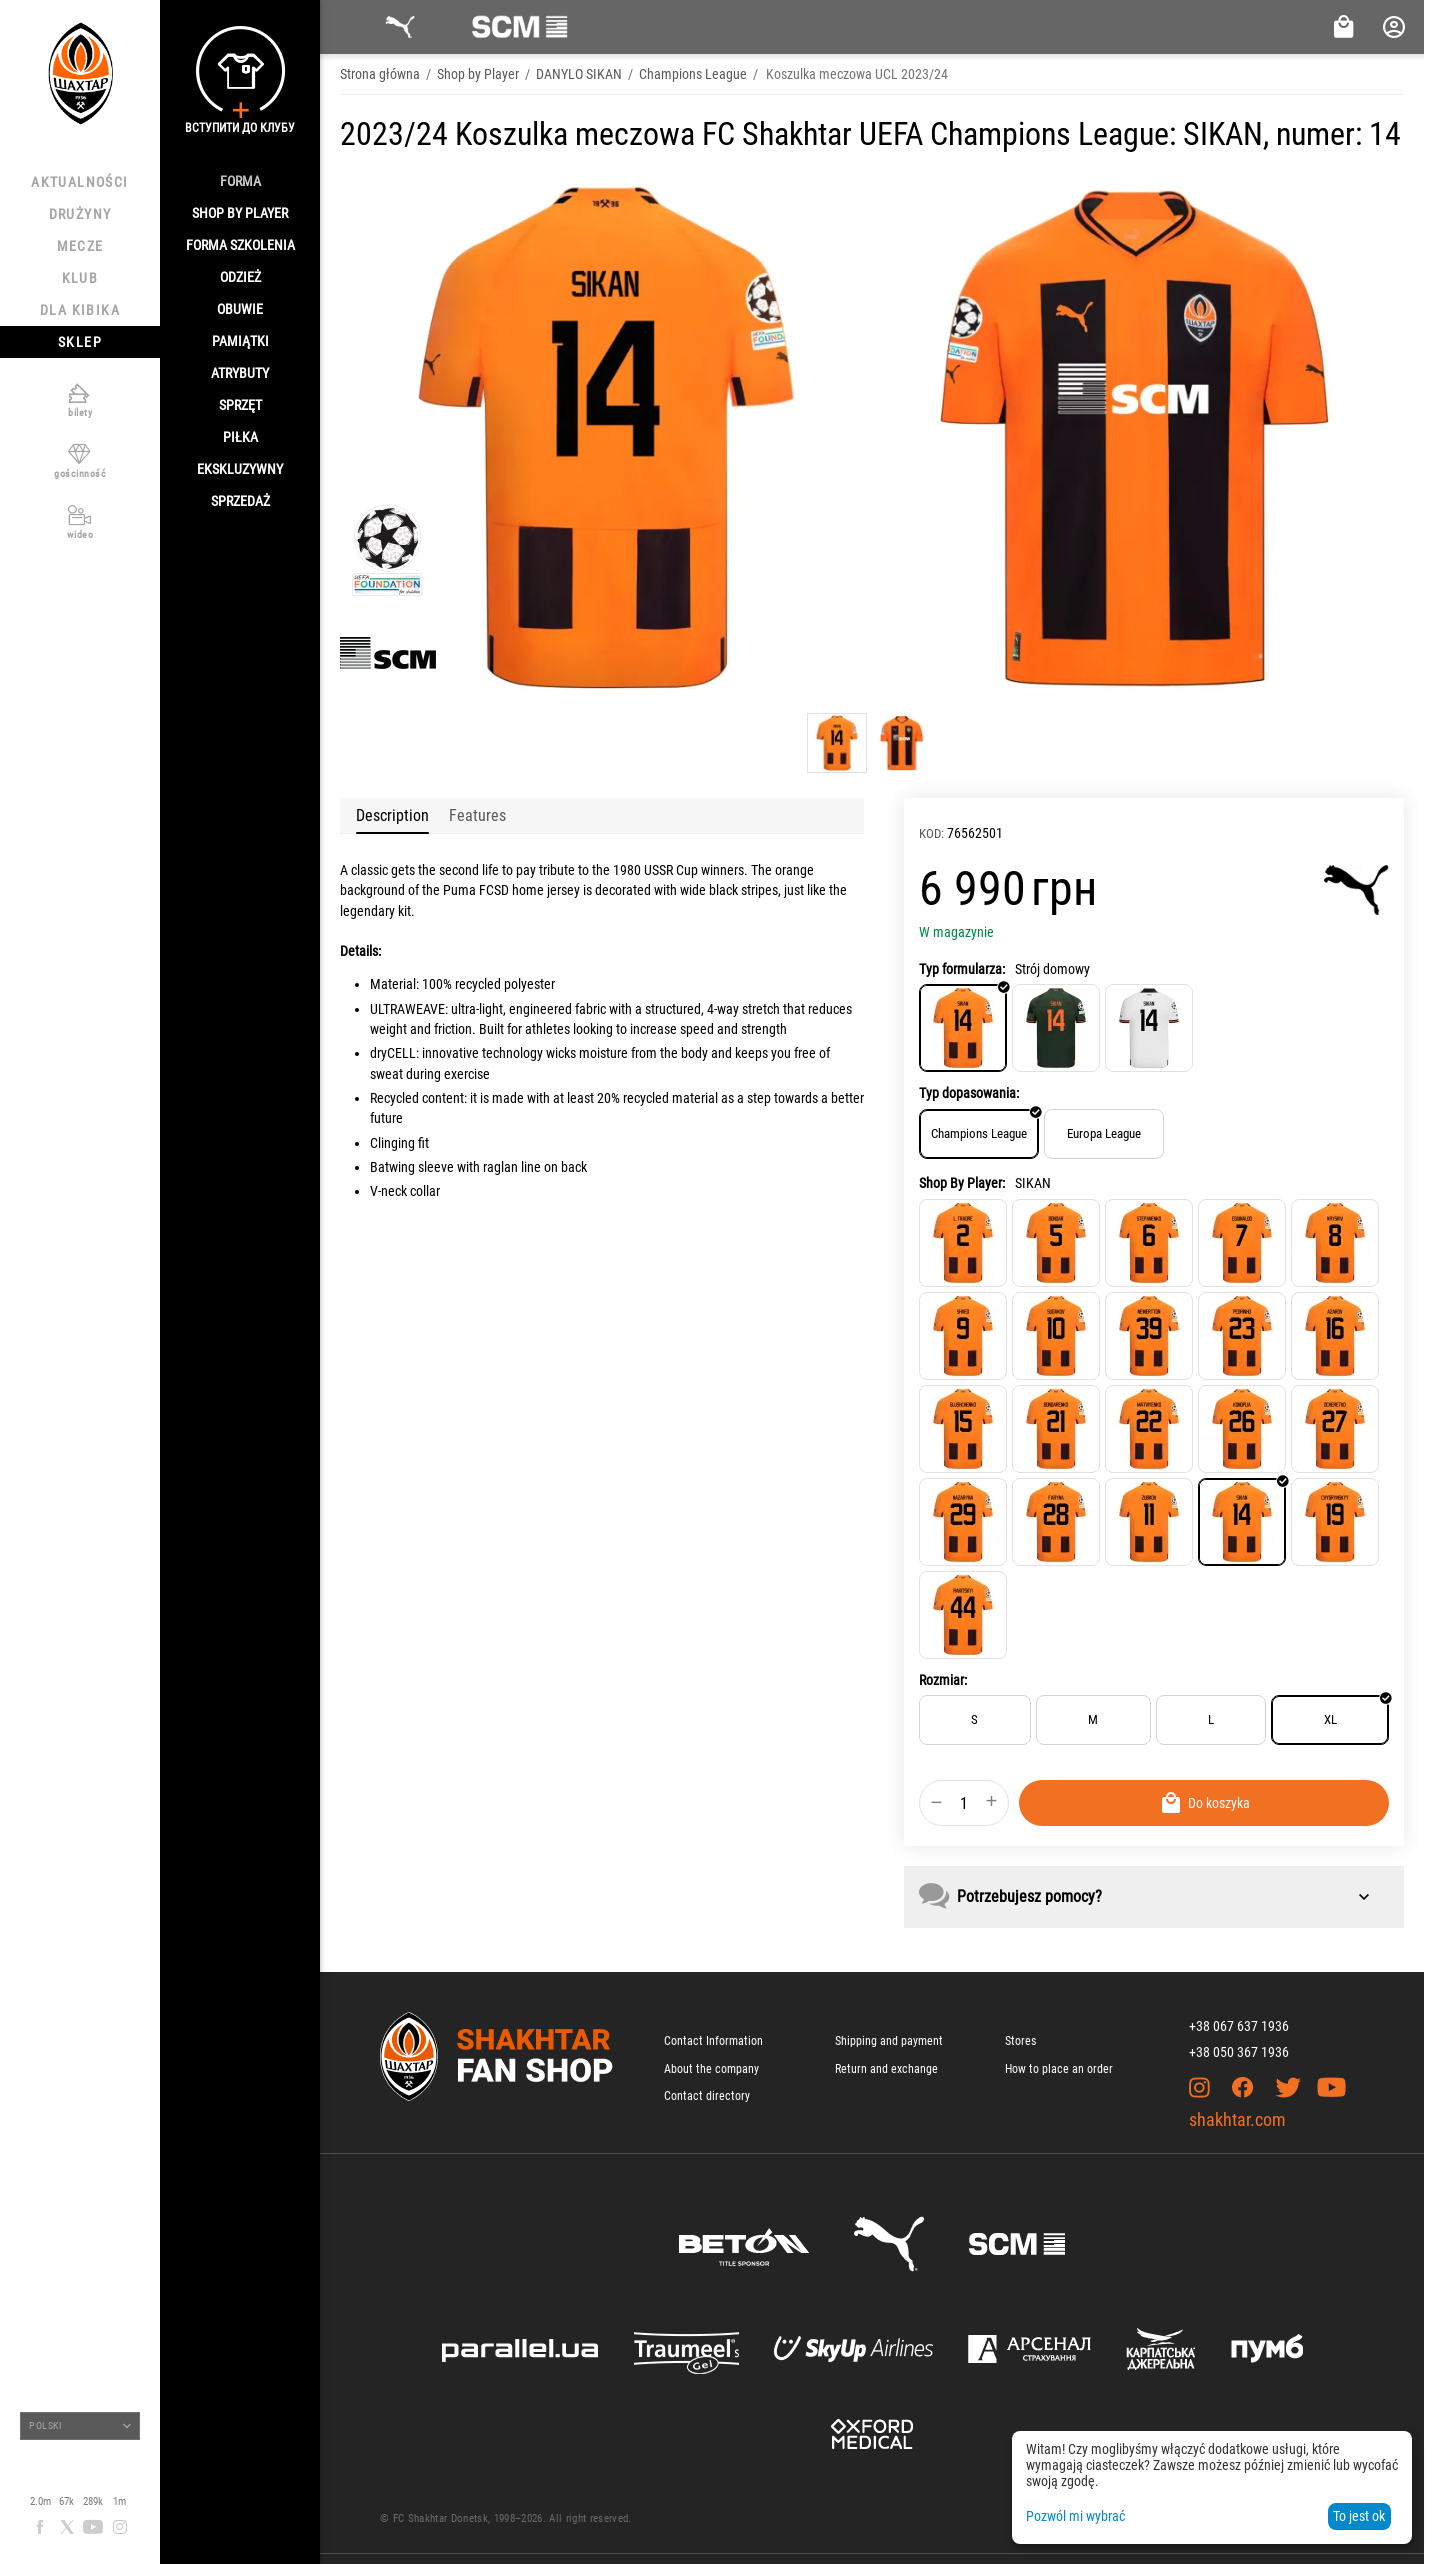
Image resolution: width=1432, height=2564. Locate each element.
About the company (711, 2069)
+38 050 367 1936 (1239, 2052)
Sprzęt (240, 405)
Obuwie (240, 309)
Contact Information (713, 2041)
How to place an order (1059, 2069)
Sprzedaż (240, 501)
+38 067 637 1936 (1239, 2026)
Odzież (240, 277)
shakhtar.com (1237, 2119)
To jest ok (1359, 2516)
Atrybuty (240, 373)
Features (477, 815)
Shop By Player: (962, 1183)
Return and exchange (886, 2069)
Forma (240, 181)
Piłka (240, 437)
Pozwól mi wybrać (1075, 2516)
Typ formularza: (962, 969)
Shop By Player (240, 213)
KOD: (931, 833)
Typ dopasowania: (969, 1093)
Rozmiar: (943, 1680)
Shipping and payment (889, 2041)
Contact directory (707, 2096)
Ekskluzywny (240, 469)
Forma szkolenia (240, 245)
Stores (1020, 2041)
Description (392, 815)
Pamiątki (240, 341)
